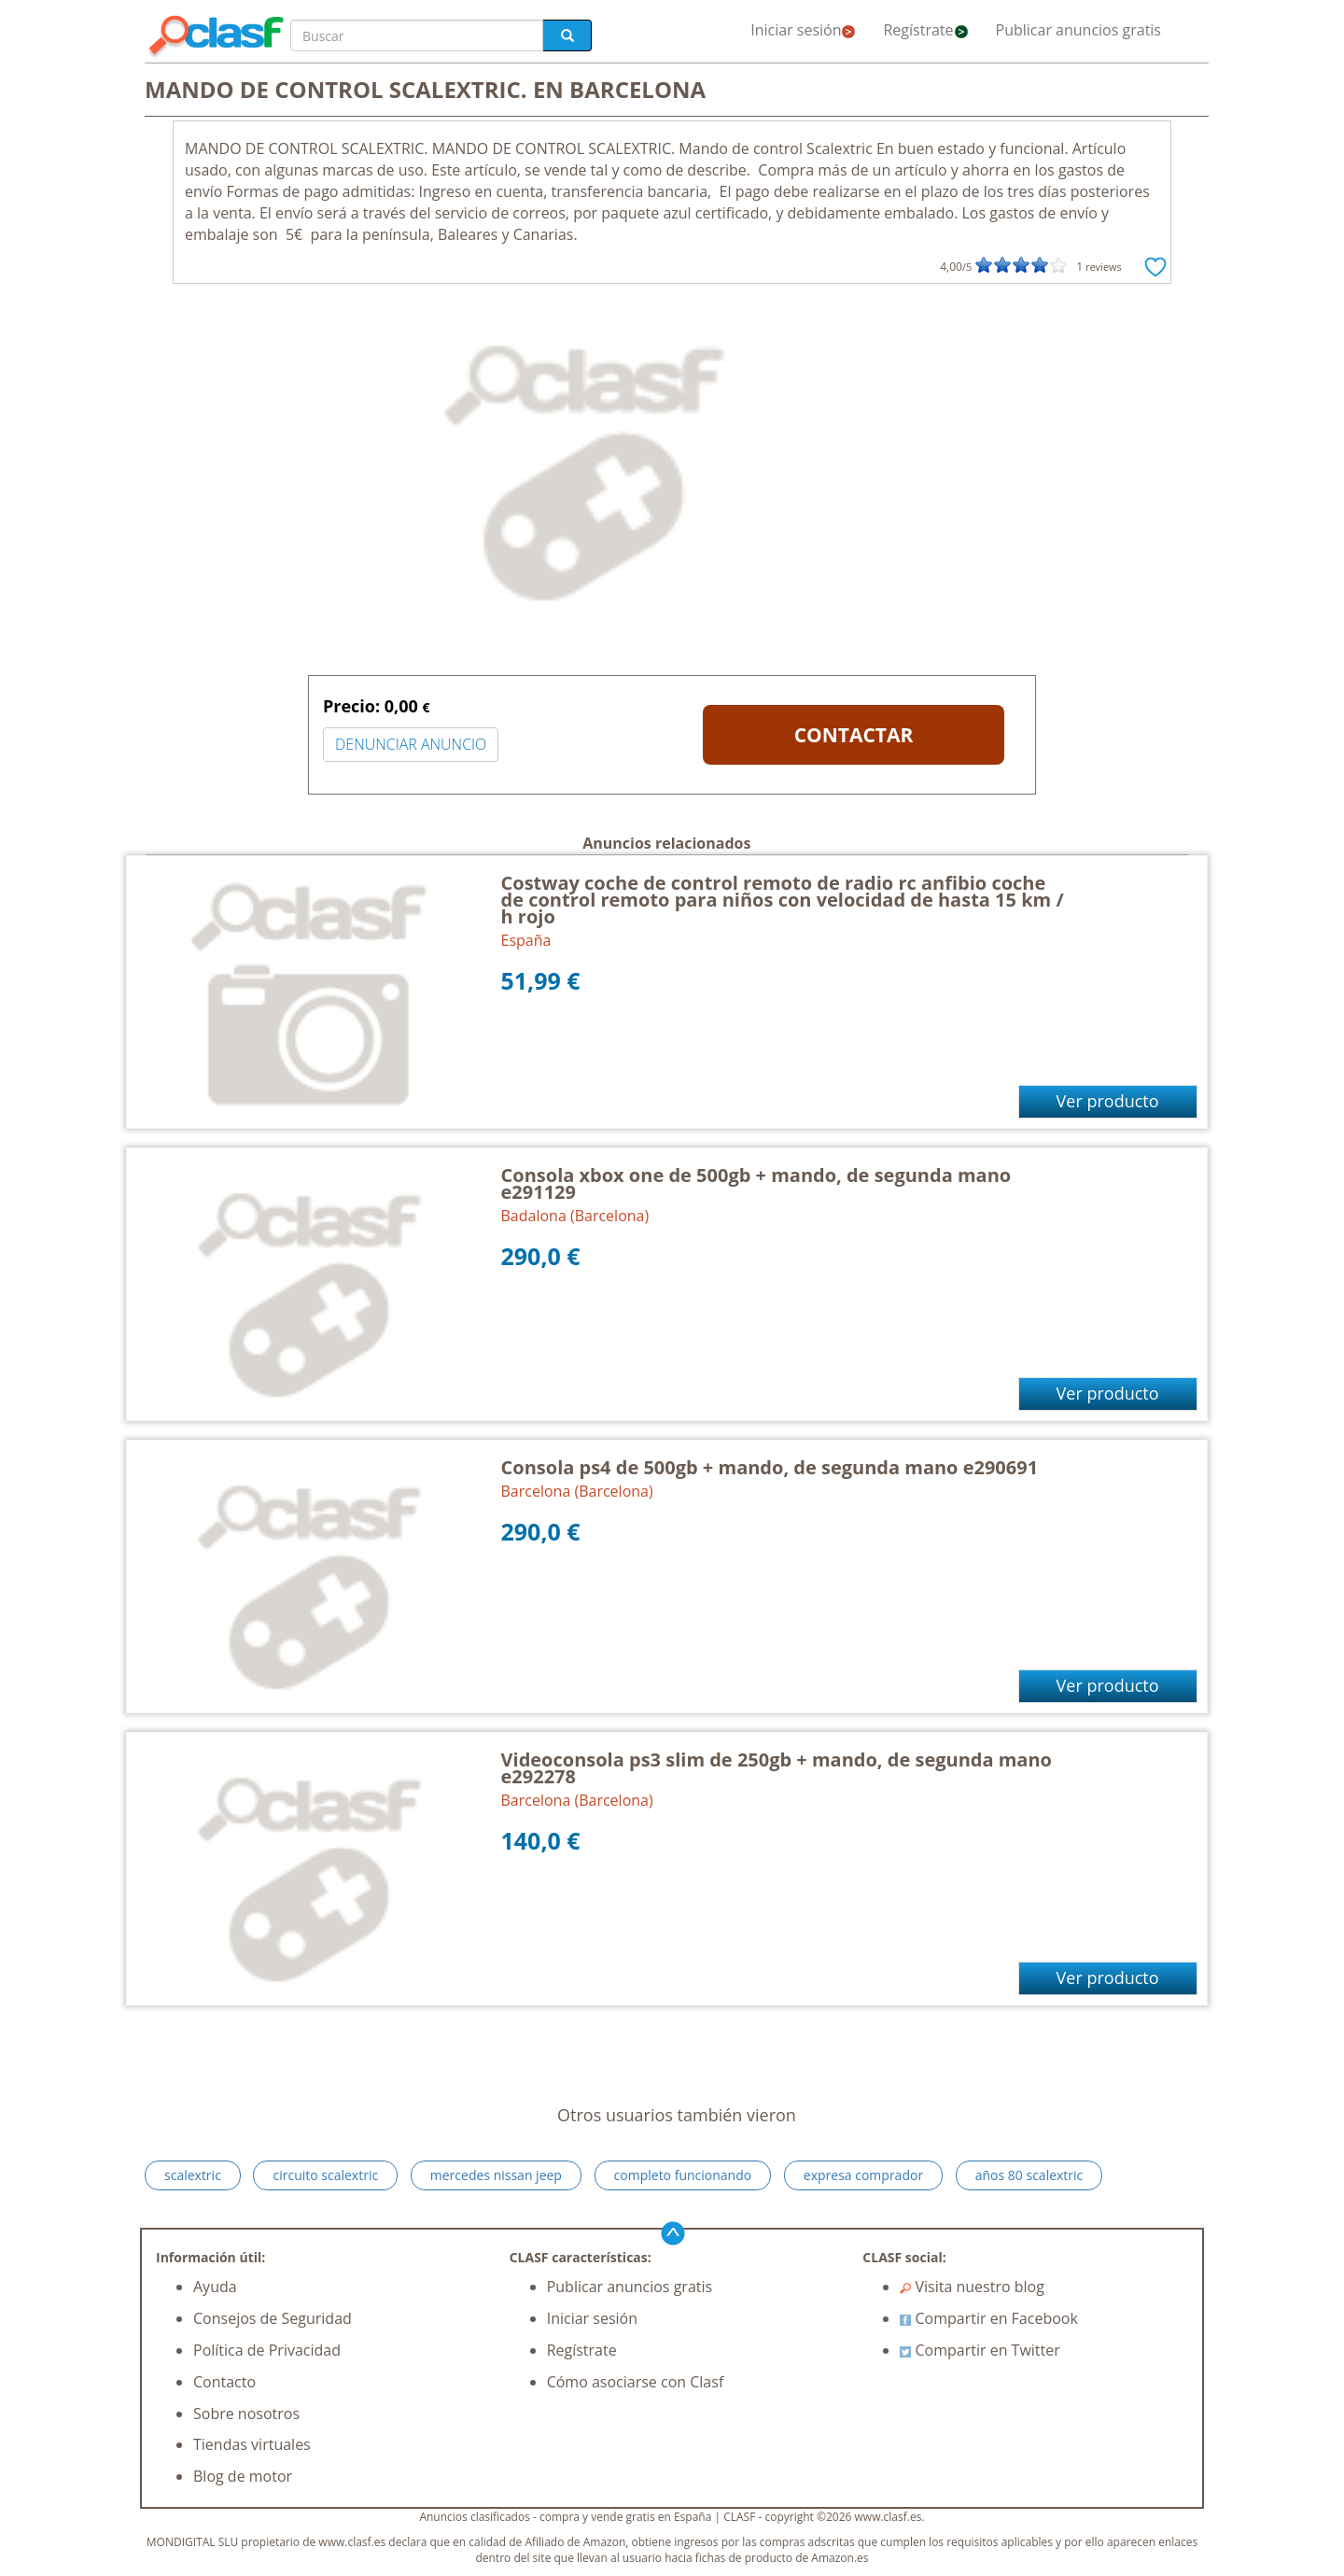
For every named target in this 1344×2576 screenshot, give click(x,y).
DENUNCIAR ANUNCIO (410, 744)
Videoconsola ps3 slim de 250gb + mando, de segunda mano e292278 (776, 1768)
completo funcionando (683, 2175)
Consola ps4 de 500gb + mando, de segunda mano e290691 (770, 1467)
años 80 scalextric (1029, 2175)
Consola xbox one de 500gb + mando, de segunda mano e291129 (756, 1183)
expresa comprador (863, 2175)
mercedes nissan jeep (496, 2175)
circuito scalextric (325, 2175)
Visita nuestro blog (972, 2286)
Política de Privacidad (267, 2350)
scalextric (192, 2175)
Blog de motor (242, 2476)
